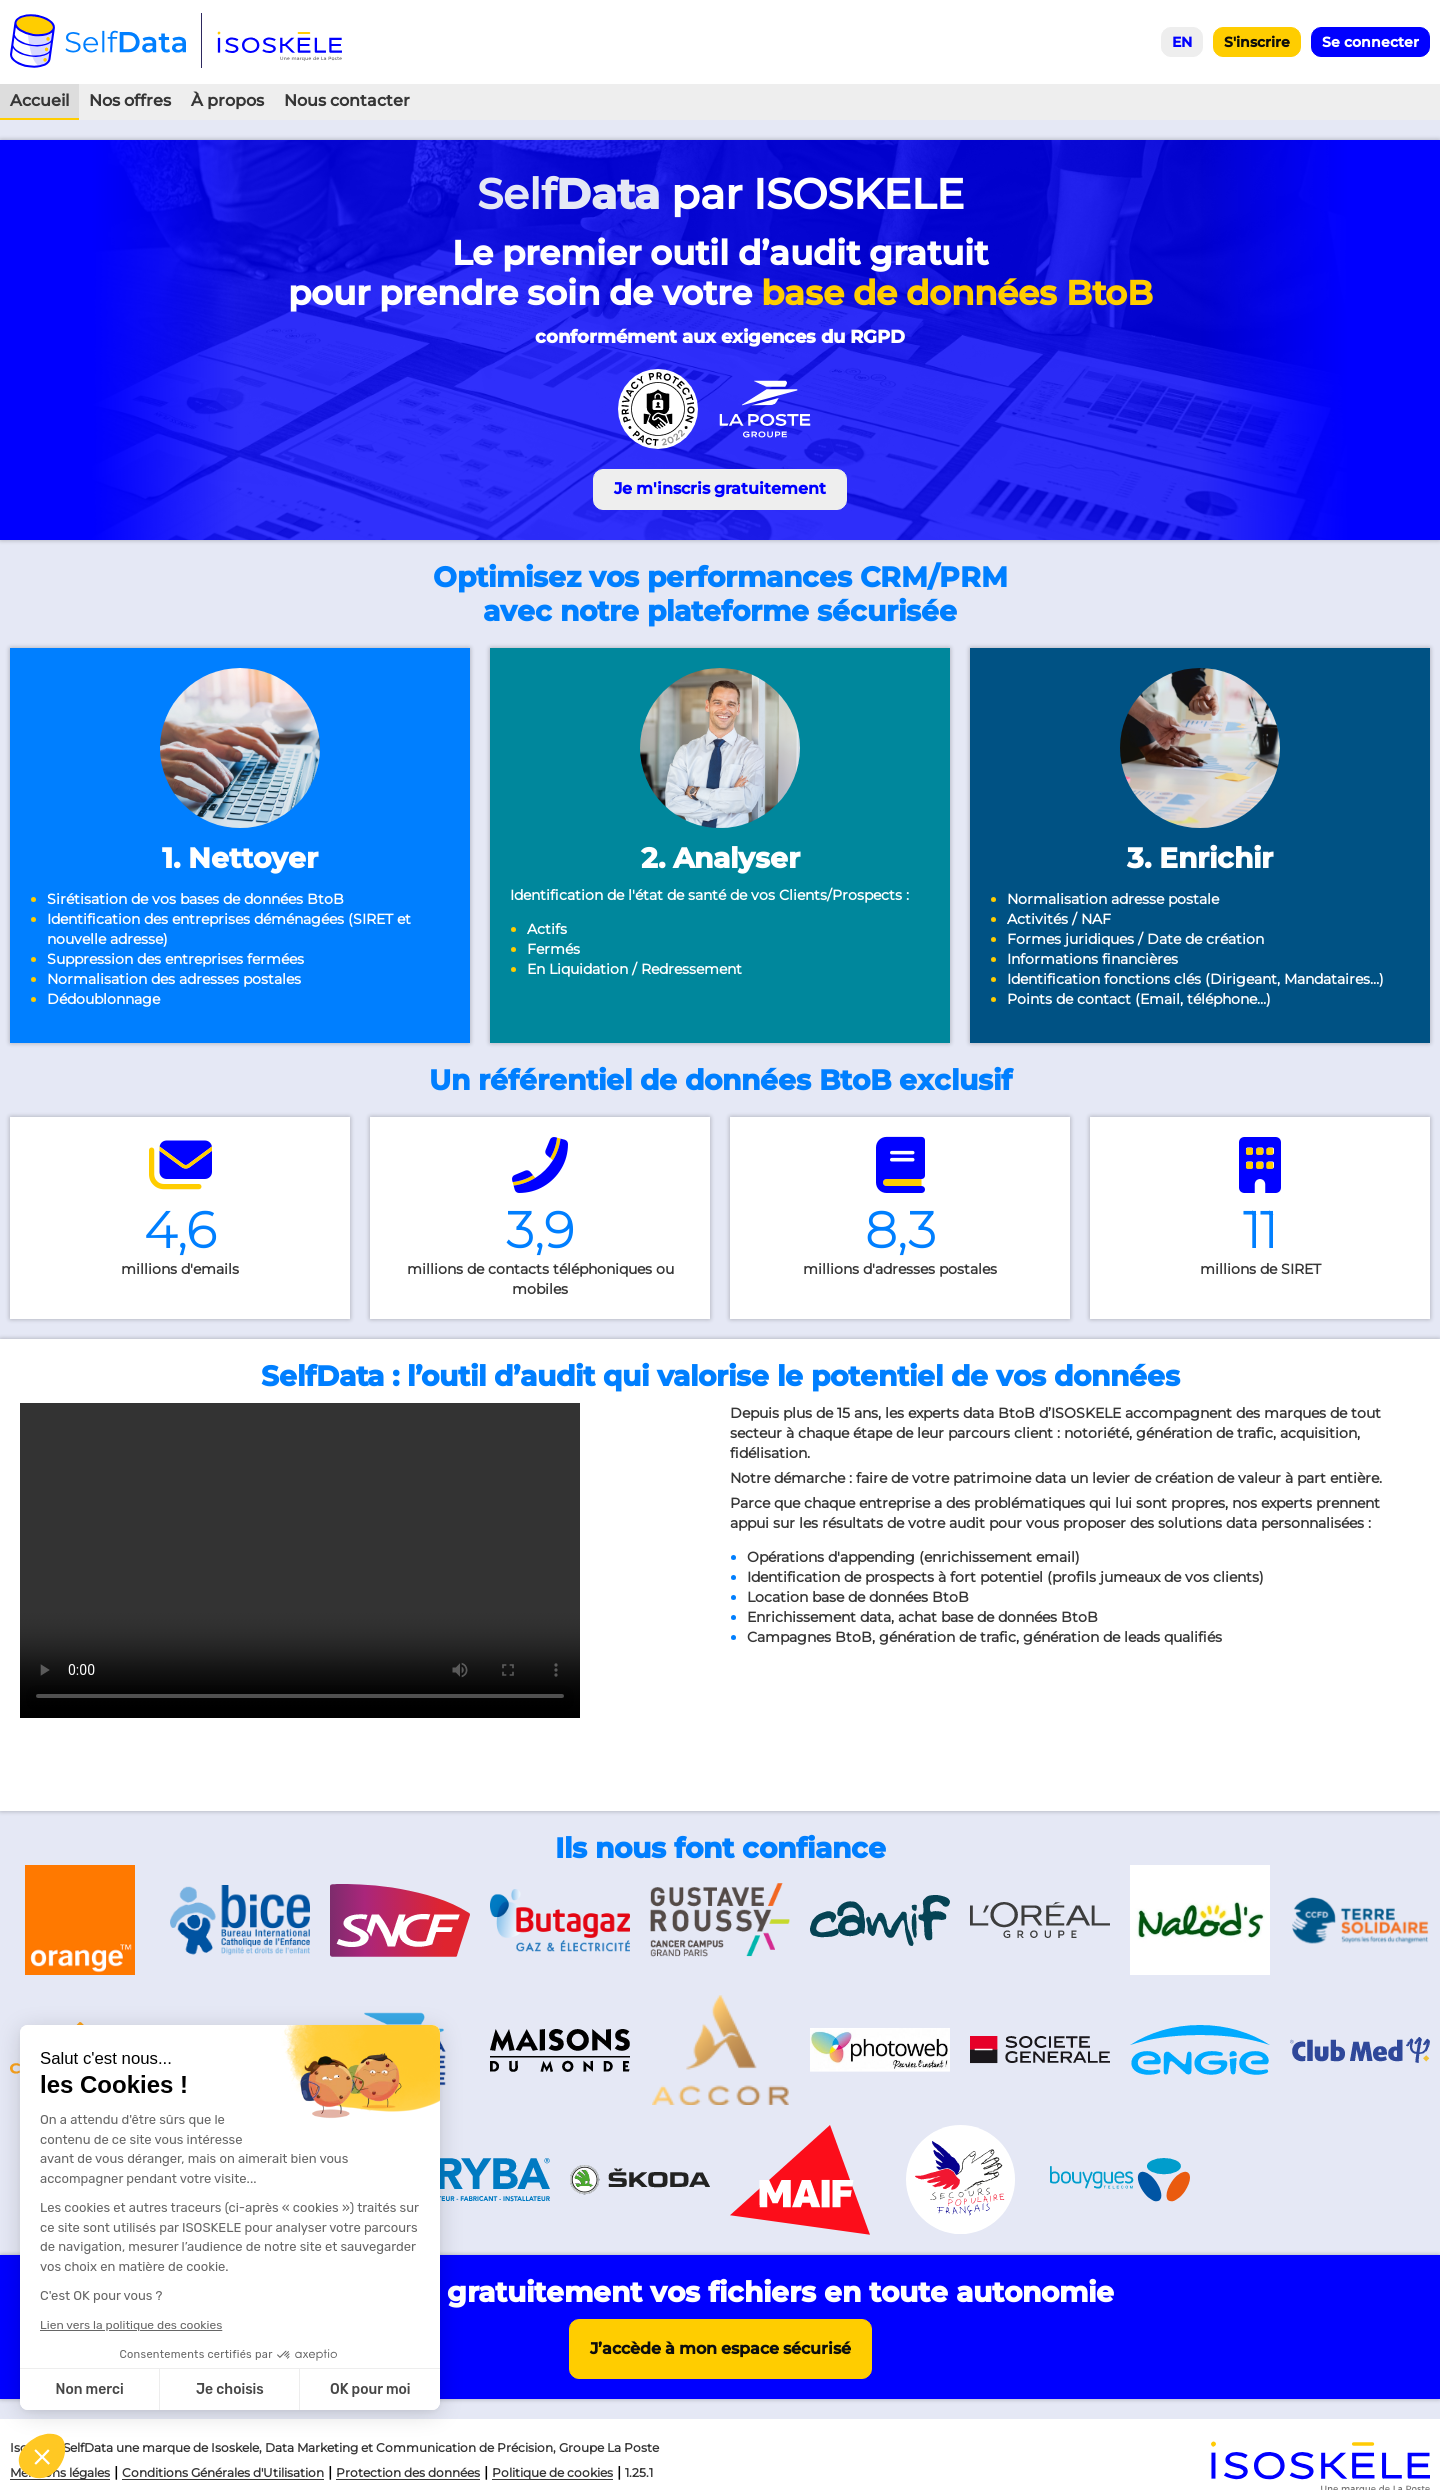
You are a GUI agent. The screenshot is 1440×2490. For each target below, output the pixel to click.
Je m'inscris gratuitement (720, 488)
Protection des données (408, 2472)
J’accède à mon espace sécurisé (720, 2348)
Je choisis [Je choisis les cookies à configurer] (230, 2389)
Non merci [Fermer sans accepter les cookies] (89, 2389)
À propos (227, 100)
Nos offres (130, 100)
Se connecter (1370, 42)
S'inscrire (1257, 42)
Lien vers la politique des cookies (131, 2325)
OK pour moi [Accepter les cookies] (370, 2389)
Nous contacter (347, 100)
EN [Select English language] (1182, 42)
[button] (42, 2456)
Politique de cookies (552, 2472)
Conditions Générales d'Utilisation (223, 2472)
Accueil (39, 100)
